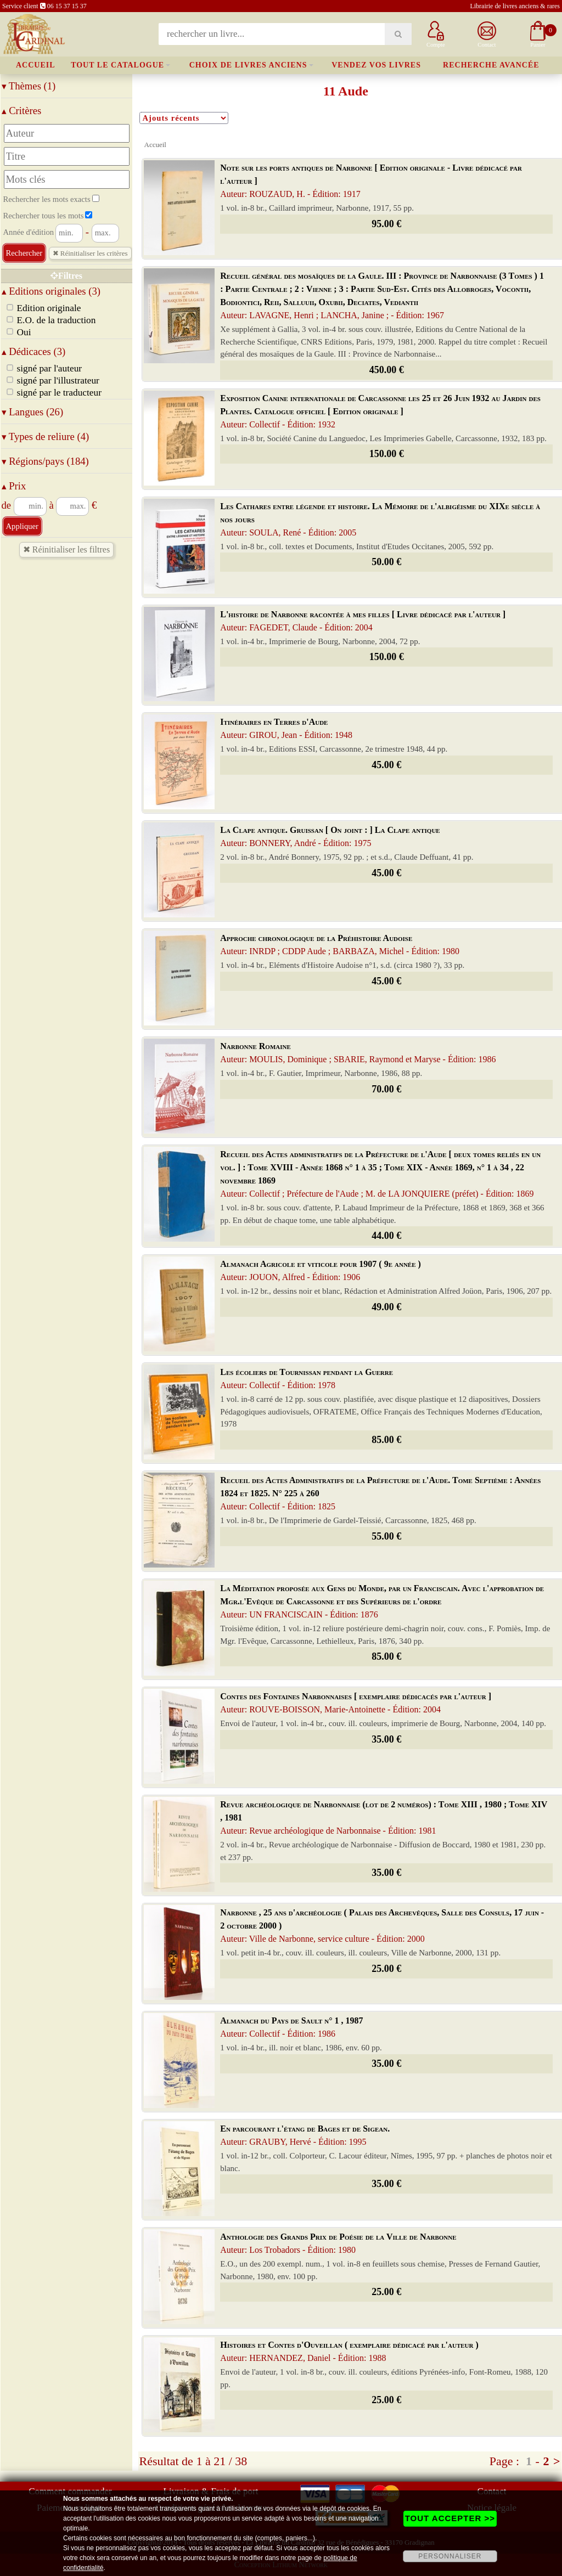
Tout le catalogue (117, 65)
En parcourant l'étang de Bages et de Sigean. (305, 2135)
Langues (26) (33, 412)
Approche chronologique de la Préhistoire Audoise (339, 944)
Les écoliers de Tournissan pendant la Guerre (306, 1378)
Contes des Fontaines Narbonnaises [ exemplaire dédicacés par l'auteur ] (355, 1703)
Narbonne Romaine (358, 1052)
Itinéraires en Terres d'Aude (286, 728)
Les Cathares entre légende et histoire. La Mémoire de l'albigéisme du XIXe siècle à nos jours (380, 519)
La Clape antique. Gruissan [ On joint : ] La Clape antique (330, 836)
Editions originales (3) (51, 291)
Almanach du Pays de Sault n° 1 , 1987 (291, 2027)
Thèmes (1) (29, 86)
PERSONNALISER (449, 2556)
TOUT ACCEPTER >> (450, 2518)
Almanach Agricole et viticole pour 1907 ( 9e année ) (320, 1270)
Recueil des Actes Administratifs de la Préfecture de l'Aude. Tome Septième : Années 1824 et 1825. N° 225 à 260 (380, 1493)
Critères (22, 110)
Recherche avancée (491, 65)
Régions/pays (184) (45, 461)
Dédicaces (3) (34, 351)
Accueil (35, 65)
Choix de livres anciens (248, 65)
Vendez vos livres (376, 65)
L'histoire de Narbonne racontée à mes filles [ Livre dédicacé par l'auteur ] (362, 621)
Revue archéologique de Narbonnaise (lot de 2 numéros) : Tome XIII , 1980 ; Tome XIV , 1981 (383, 1817)
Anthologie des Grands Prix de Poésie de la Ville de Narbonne (338, 2243)
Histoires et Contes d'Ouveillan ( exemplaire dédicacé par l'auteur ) (349, 2351)
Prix (14, 486)
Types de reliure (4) (45, 436)
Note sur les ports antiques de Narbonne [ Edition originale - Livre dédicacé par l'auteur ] (371, 181)
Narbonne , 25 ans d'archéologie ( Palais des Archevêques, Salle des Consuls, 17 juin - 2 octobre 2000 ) (382, 1925)
